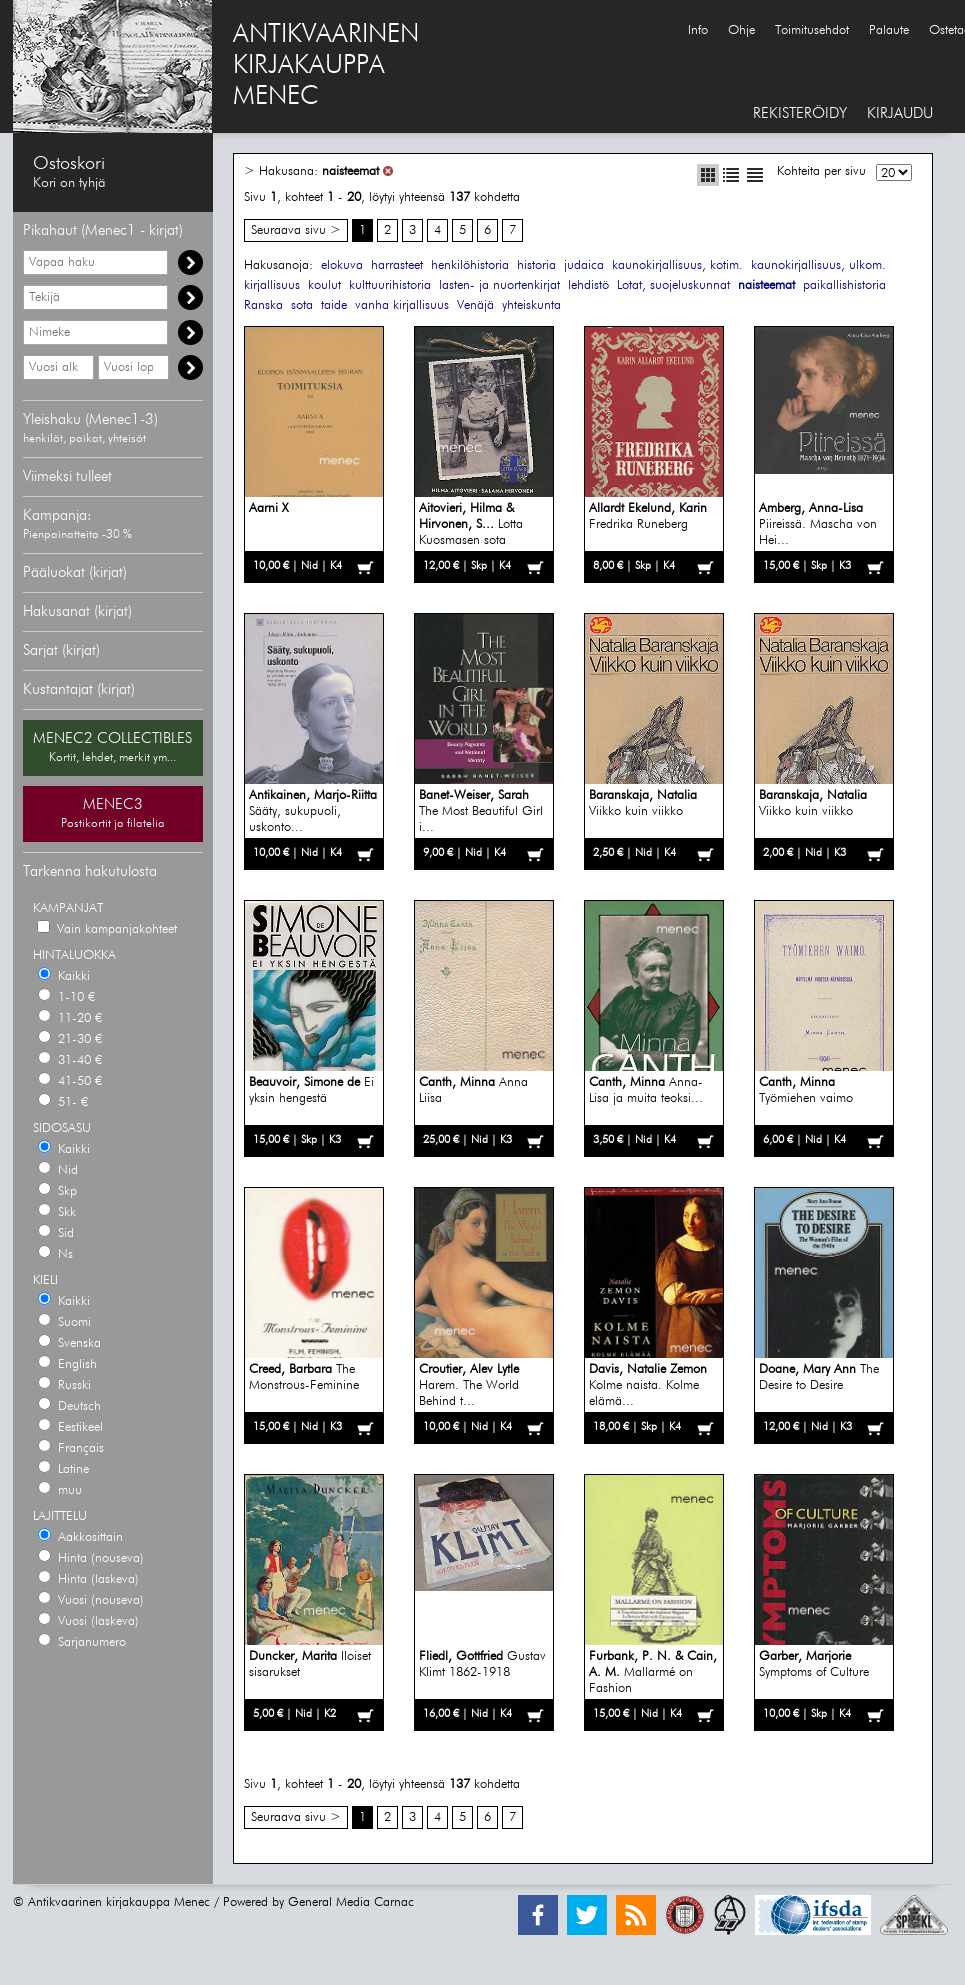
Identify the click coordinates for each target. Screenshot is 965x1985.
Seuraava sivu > (296, 230)
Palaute (889, 30)
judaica (584, 265)
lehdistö (588, 285)
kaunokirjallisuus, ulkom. (818, 265)
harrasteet (397, 265)
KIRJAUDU (900, 113)
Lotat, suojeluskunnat (673, 285)
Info (698, 30)
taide (334, 305)
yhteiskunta (531, 305)
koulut (324, 285)
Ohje (741, 30)
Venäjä (475, 305)
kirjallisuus (272, 285)
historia (536, 265)
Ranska (263, 305)
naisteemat (350, 171)
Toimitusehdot (812, 30)
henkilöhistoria (470, 265)
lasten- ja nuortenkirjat (499, 285)
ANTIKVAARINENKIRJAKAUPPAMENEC (326, 66)
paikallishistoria (844, 285)
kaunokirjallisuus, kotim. (677, 265)
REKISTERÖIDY (800, 113)
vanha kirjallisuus (402, 305)
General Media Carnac (351, 1902)
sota (302, 305)
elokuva (342, 265)
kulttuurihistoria (390, 285)
